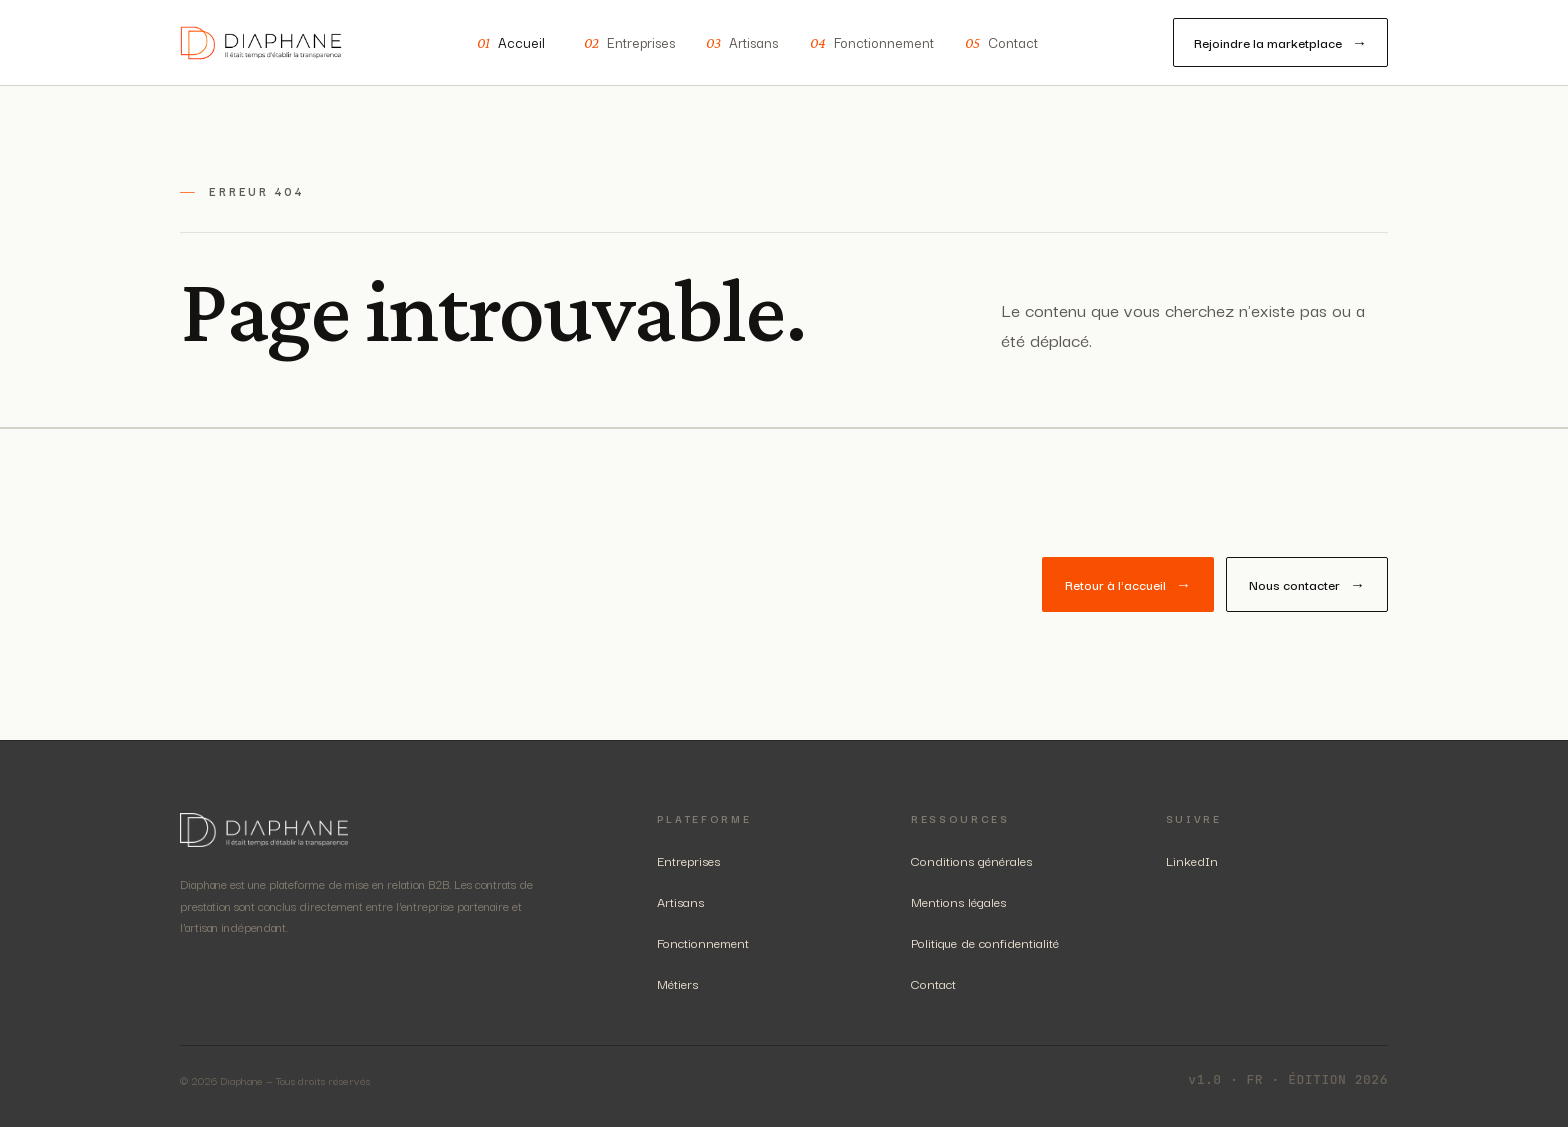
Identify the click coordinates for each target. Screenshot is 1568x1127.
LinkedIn (1192, 860)
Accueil (511, 43)
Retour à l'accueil (1128, 584)
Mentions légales (958, 901)
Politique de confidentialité (985, 942)
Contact (1001, 43)
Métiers (677, 983)
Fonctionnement (872, 43)
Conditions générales (971, 860)
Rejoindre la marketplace (1280, 42)
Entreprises (629, 43)
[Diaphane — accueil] (261, 43)
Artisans (742, 43)
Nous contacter (1307, 584)
